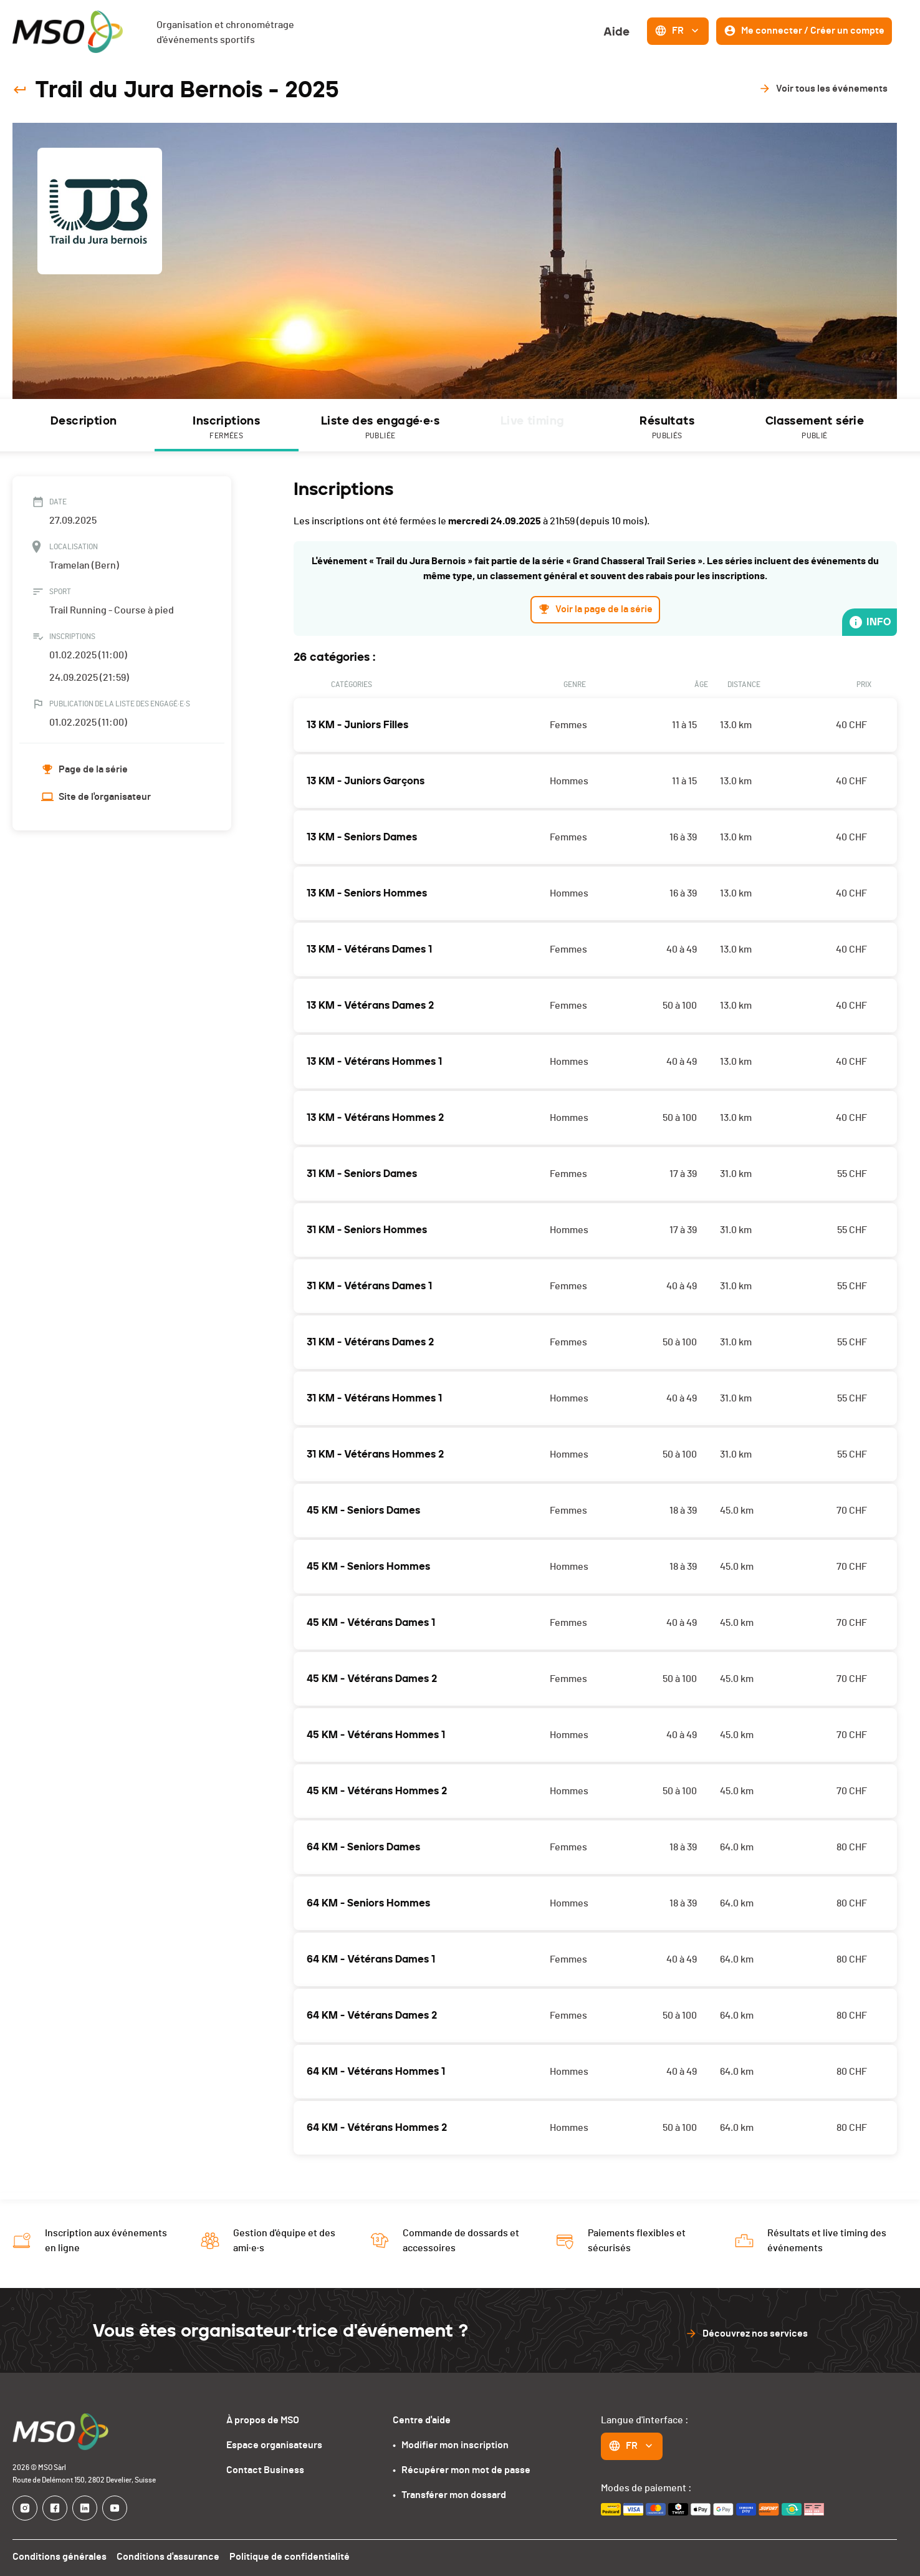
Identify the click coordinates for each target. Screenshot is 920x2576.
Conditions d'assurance (165, 2556)
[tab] (83, 425)
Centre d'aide (423, 2420)
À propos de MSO (266, 2420)
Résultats (667, 428)
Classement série (814, 428)
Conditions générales (58, 2556)
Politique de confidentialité (285, 2556)
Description (83, 421)
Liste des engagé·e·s (381, 428)
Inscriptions (226, 428)
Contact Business (267, 2470)
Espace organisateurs (277, 2445)
